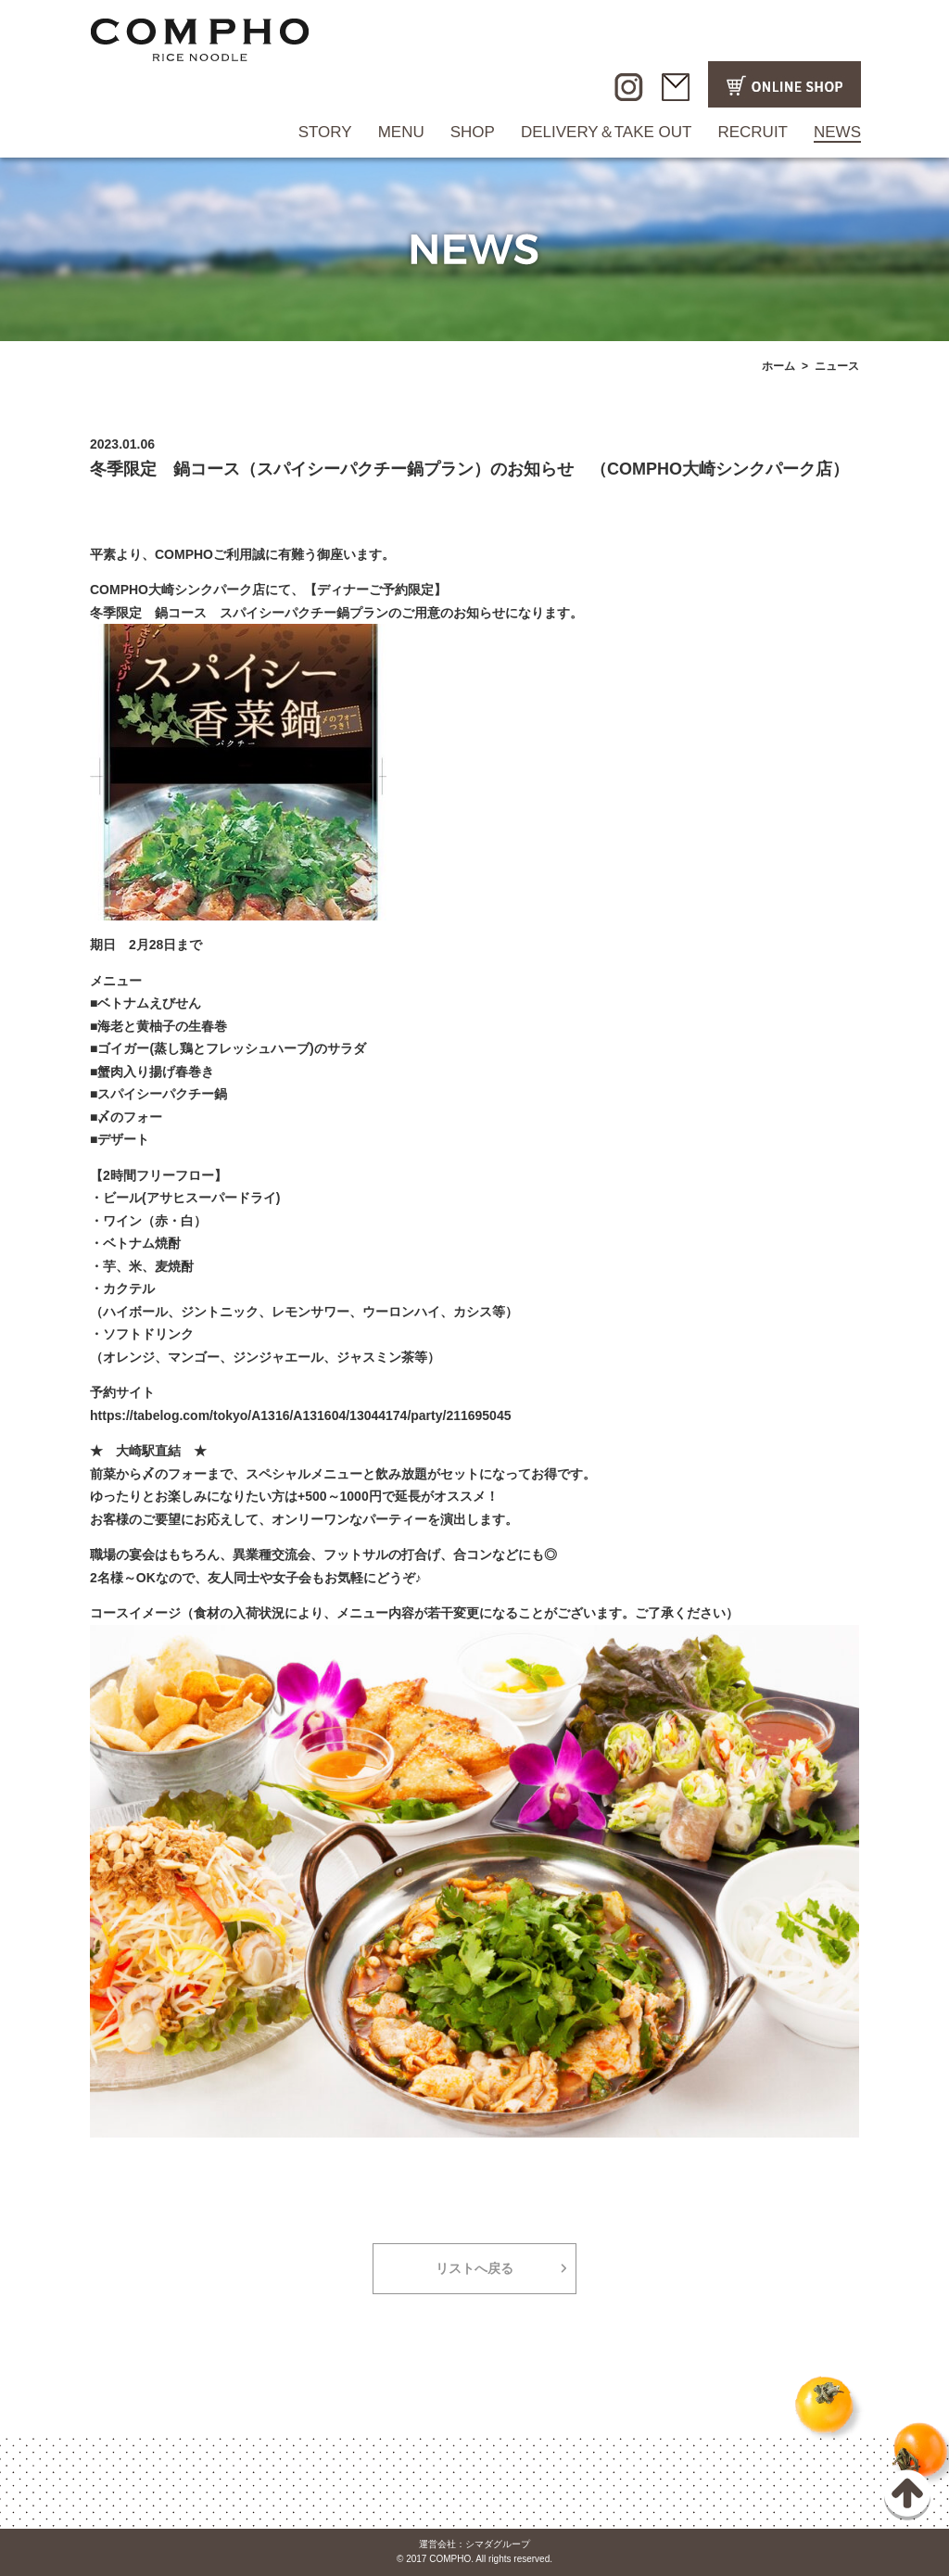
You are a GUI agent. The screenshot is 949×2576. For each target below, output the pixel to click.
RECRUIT (752, 132)
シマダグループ (497, 2544)
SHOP (472, 132)
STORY (325, 132)
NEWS (837, 132)
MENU (401, 132)
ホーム (778, 366)
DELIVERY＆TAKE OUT (606, 132)
